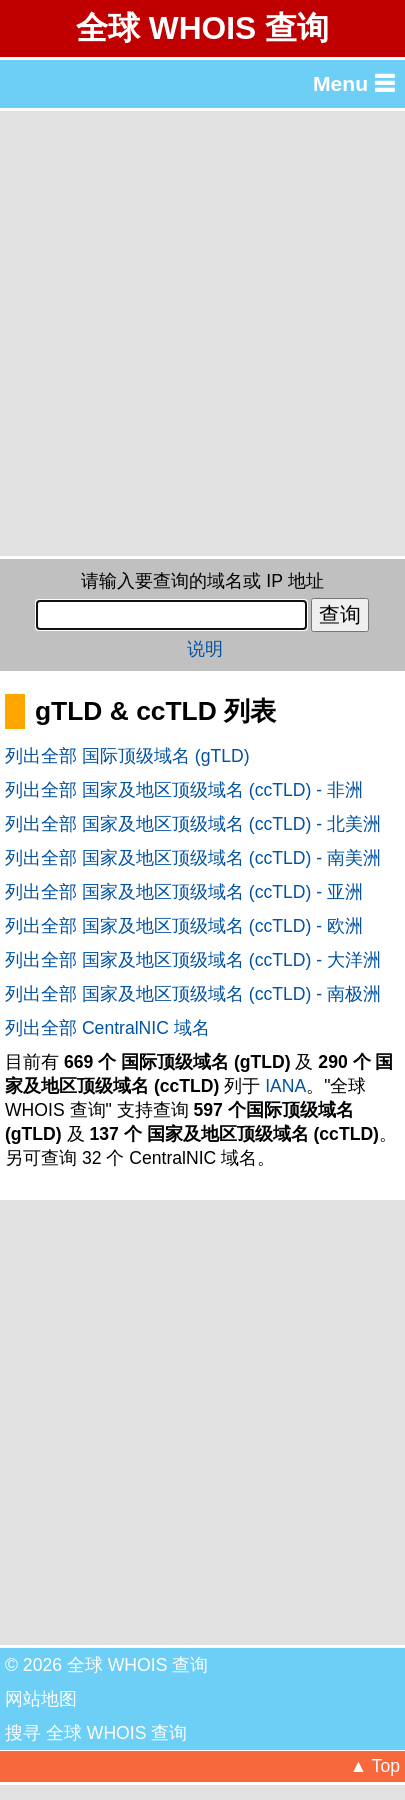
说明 (205, 649)
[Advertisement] (202, 333)
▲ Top (375, 1766)
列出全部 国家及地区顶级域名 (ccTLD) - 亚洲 (184, 892)
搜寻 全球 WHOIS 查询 (96, 1733)
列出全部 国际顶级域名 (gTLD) (127, 756)
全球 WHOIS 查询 (202, 28)
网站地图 (41, 1699)
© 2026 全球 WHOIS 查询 (106, 1665)
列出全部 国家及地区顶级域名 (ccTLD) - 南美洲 (193, 858)
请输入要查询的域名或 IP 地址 (202, 581)
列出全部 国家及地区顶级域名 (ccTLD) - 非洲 (184, 790)
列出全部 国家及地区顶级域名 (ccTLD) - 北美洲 (193, 824)
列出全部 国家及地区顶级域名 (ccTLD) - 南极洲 (193, 994)
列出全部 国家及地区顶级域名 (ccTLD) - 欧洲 (184, 926)
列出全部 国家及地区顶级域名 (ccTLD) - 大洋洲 (193, 960)
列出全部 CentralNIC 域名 (107, 1028)
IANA (285, 1086)
